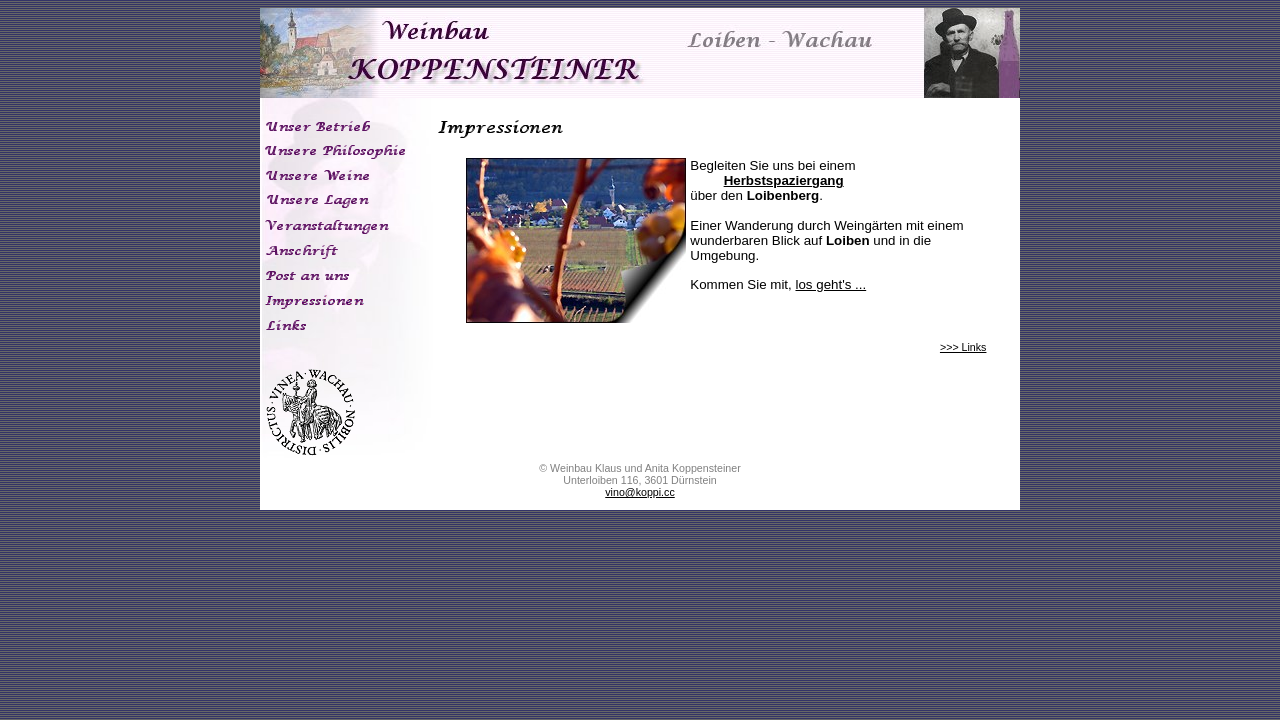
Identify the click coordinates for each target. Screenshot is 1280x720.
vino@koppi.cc (639, 492)
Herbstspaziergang (784, 180)
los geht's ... (830, 284)
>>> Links (963, 347)
